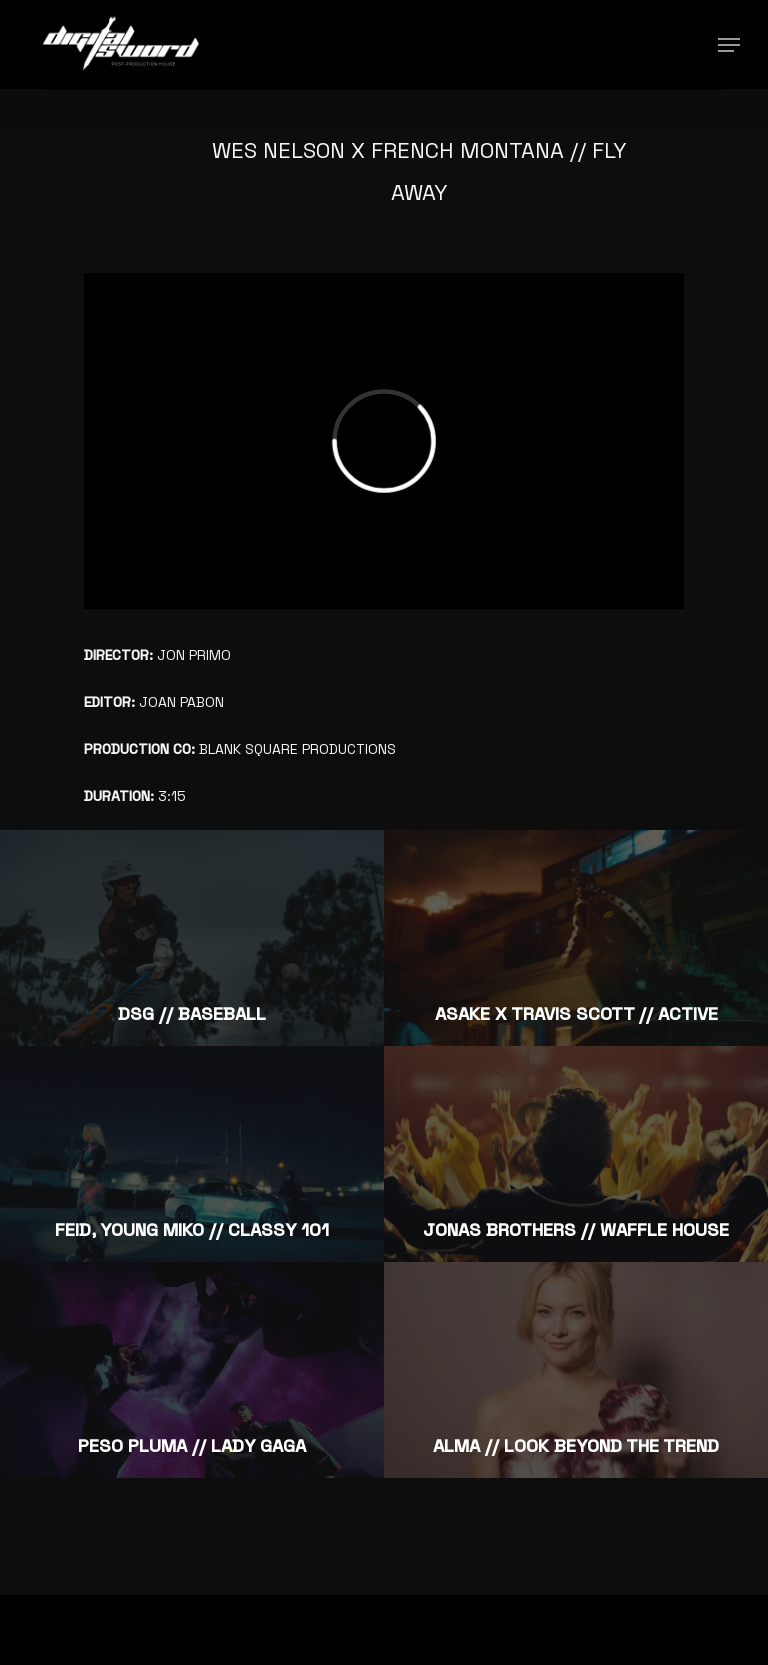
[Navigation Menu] (729, 45)
